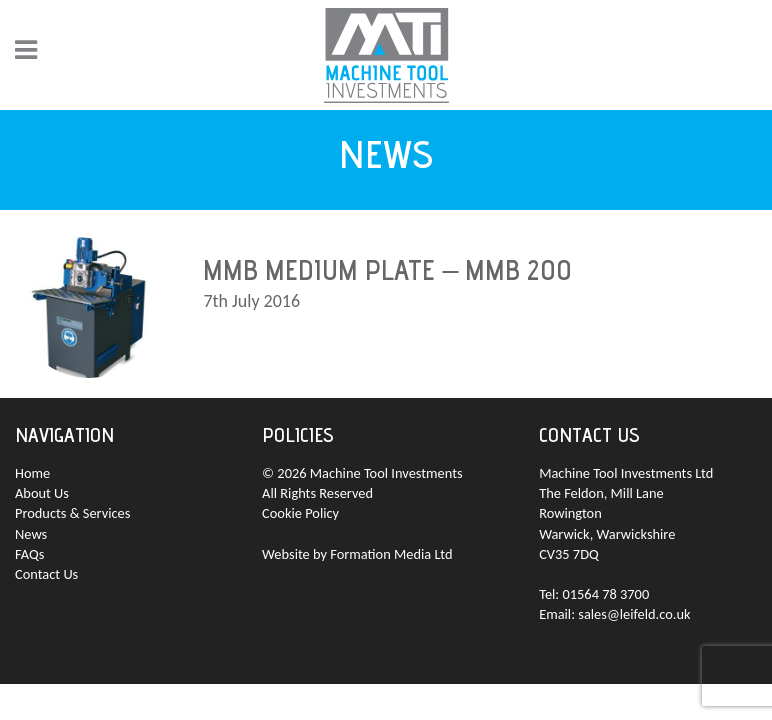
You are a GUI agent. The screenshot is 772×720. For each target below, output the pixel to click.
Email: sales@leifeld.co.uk (614, 614)
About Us (42, 493)
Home (32, 473)
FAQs (29, 554)
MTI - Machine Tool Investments (386, 55)
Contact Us (46, 574)
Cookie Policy (300, 513)
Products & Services (72, 513)
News (31, 534)
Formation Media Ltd (391, 554)
